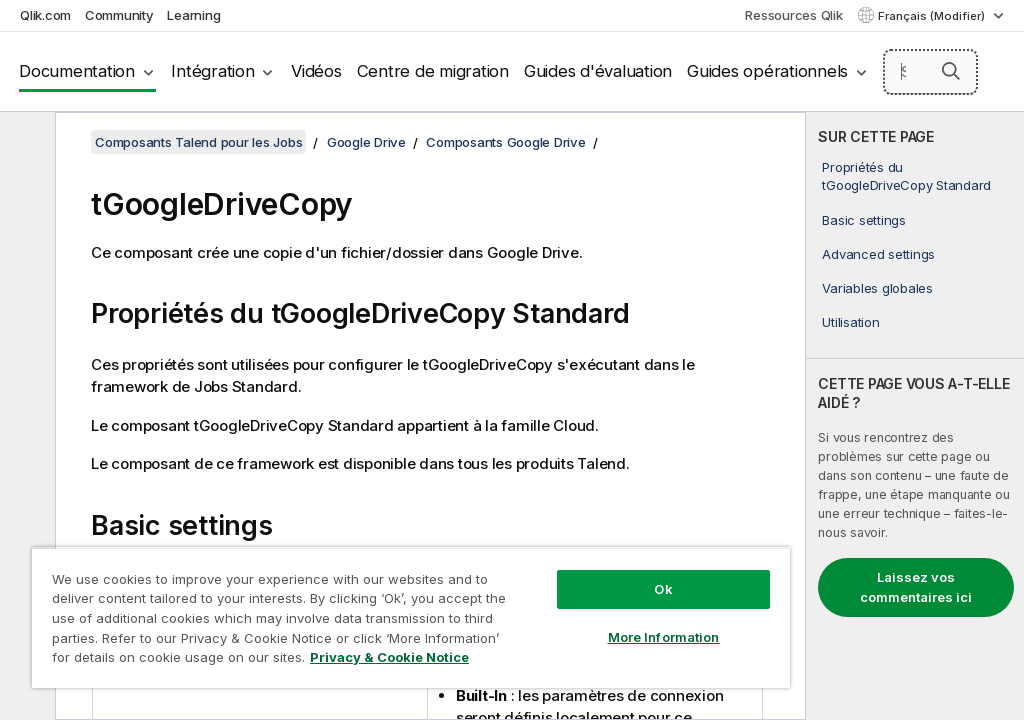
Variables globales (877, 288)
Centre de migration (433, 71)
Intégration (212, 71)
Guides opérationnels (767, 71)
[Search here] (931, 72)
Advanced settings (878, 254)
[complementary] (915, 416)
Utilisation (850, 322)
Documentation (77, 71)
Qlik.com (45, 15)
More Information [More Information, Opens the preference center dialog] (664, 637)
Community (119, 15)
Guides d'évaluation (598, 71)
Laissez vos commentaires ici (916, 587)
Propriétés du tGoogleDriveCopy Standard (906, 176)
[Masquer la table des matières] (25, 143)
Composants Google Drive (505, 142)
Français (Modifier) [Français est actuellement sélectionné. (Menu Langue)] (933, 16)
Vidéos (316, 71)
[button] (951, 71)
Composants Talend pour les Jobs (198, 142)
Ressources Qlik (793, 15)
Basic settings (864, 220)
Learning (193, 15)
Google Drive (366, 142)
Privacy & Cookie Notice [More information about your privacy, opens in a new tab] (389, 657)
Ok (663, 589)
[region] (411, 617)
